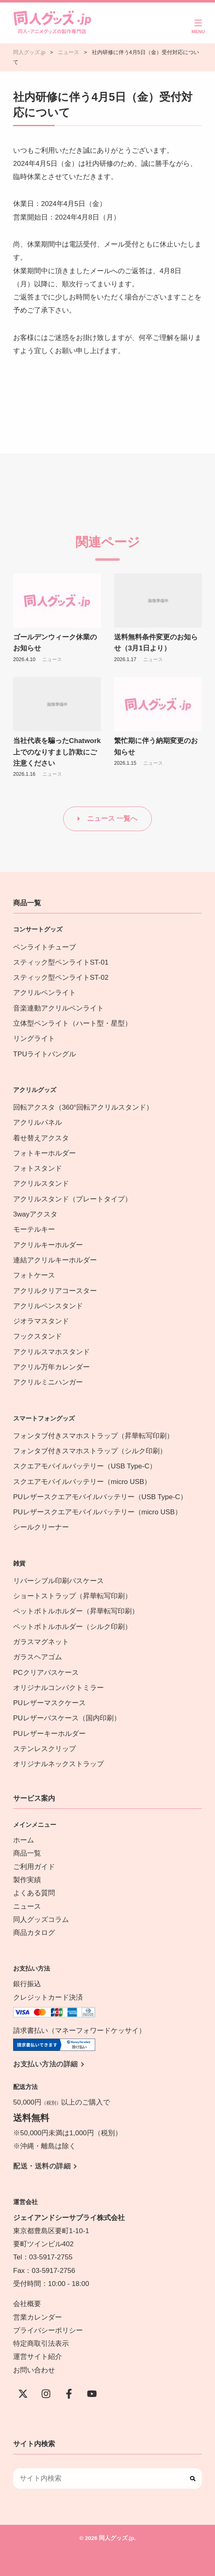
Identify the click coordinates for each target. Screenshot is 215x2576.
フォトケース (34, 1275)
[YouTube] (92, 2394)
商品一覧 (27, 1853)
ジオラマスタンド (41, 1321)
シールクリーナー (41, 1527)
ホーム (23, 1840)
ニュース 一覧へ (112, 818)
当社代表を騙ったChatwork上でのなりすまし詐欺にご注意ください (57, 752)
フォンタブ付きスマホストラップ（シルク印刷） (90, 1451)
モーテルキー (34, 1229)
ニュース (52, 659)
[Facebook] (69, 2394)
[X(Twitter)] (23, 2394)
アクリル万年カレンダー (51, 1367)
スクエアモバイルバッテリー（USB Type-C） (84, 1466)
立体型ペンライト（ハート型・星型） (72, 1023)
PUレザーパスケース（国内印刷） (67, 1718)
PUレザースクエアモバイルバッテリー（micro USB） (97, 1512)
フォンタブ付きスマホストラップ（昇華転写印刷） (93, 1436)
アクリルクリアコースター (55, 1291)
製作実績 (27, 1880)
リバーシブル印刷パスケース (58, 1581)
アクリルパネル (37, 1122)
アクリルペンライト (44, 993)
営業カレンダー (37, 2317)
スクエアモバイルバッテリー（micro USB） (82, 1482)
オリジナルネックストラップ (58, 1764)
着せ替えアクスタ (41, 1138)
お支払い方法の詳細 (45, 2064)
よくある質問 (34, 1893)
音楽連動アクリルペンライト (58, 1008)
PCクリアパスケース (46, 1673)
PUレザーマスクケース (49, 1703)
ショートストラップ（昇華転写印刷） (76, 1596)
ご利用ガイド (34, 1867)
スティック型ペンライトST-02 (60, 977)
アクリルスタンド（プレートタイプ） (72, 1199)
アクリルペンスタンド (48, 1306)
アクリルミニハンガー (48, 1382)
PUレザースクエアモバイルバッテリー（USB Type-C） (100, 1497)
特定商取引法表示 (41, 2343)
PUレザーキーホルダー (49, 1734)
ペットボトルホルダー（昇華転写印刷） (76, 1611)
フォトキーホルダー (44, 1153)
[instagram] (46, 2394)
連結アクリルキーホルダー (55, 1260)
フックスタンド (37, 1336)
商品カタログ (34, 1933)
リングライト (34, 1038)
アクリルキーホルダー (48, 1245)
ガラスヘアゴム (37, 1657)
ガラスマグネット (41, 1642)
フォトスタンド (37, 1168)
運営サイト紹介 (37, 2357)
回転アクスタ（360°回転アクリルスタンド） (83, 1107)
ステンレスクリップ (44, 1749)
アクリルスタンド (41, 1183)
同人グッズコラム (41, 1920)
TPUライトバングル (44, 1054)
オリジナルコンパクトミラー (58, 1688)
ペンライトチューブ (44, 947)
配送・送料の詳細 (42, 2166)
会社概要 (27, 2304)
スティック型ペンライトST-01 (60, 962)
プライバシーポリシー (48, 2330)
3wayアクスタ (35, 1214)
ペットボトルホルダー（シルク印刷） (72, 1627)
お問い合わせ (34, 2370)
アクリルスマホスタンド (51, 1352)
